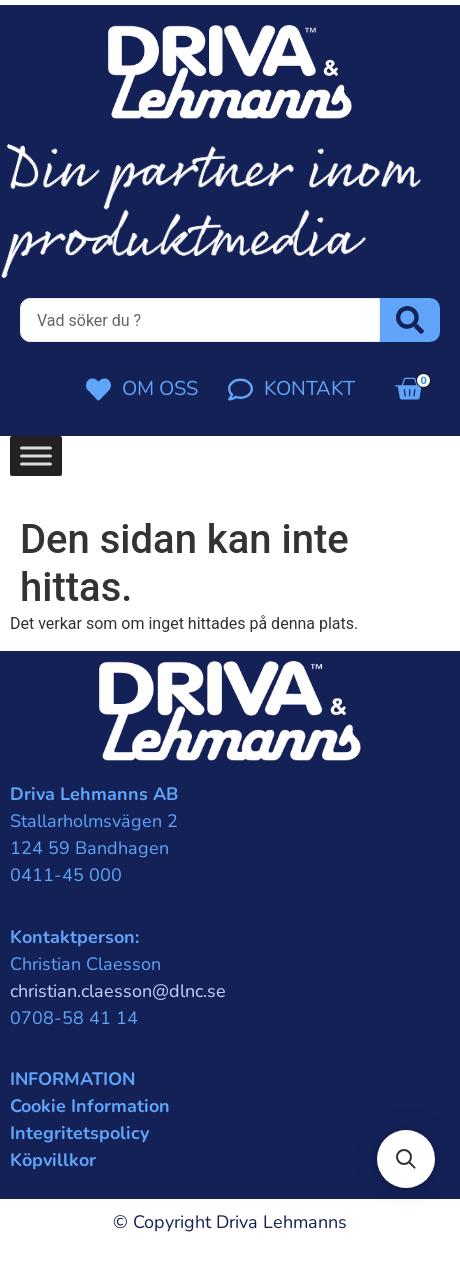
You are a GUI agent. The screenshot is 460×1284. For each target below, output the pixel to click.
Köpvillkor (53, 1160)
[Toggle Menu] (36, 456)
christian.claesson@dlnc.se (118, 991)
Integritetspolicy (79, 1133)
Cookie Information (90, 1106)
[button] (406, 1159)
